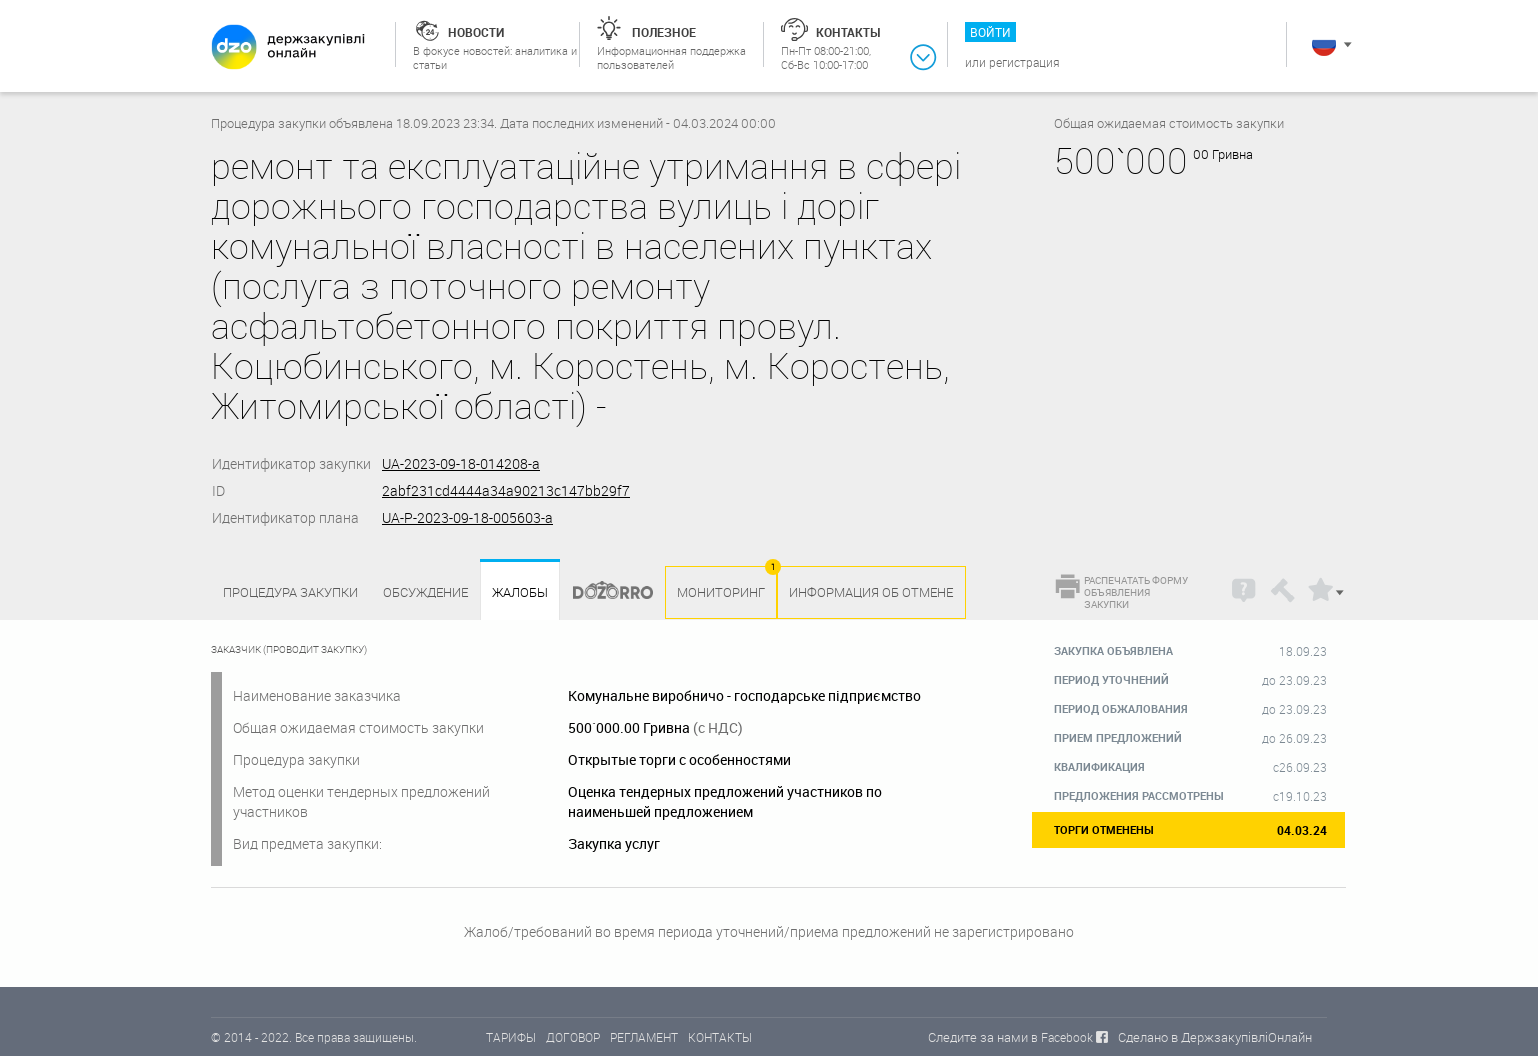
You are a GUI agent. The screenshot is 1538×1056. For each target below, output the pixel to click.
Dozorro (604, 592)
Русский (1324, 44)
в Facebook (1062, 1037)
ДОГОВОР (573, 1037)
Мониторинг (721, 592)
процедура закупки (290, 592)
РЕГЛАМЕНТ (644, 1037)
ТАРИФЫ (511, 1037)
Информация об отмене (871, 592)
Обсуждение (425, 592)
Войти (990, 32)
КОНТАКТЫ (720, 1037)
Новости (476, 32)
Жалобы (520, 592)
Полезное (664, 32)
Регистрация (1024, 62)
